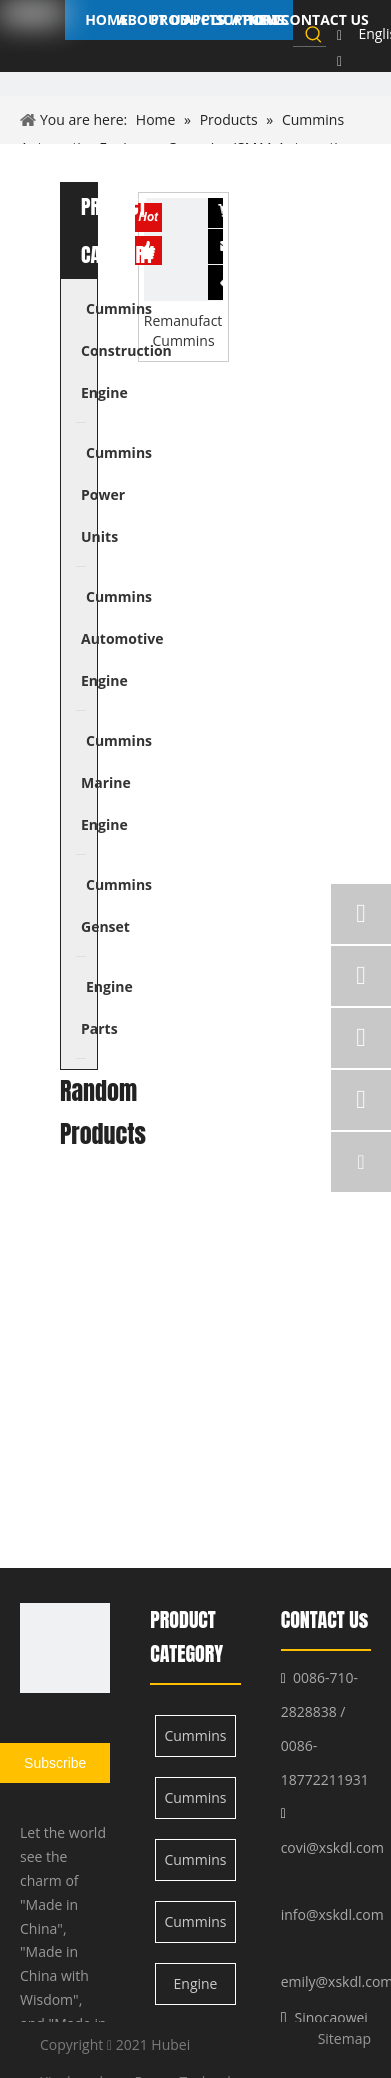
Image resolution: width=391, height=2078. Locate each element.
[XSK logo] (65, 1648)
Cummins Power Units (195, 1803)
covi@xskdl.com (332, 1847)
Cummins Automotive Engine (196, 1865)
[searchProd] (297, 34)
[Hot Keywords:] (314, 34)
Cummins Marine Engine (195, 1927)
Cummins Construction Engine (196, 1741)
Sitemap (344, 2038)
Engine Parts (196, 1989)
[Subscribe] (55, 1763)
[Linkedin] (339, 61)
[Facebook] (339, 35)
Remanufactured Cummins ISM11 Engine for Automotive (184, 331)
